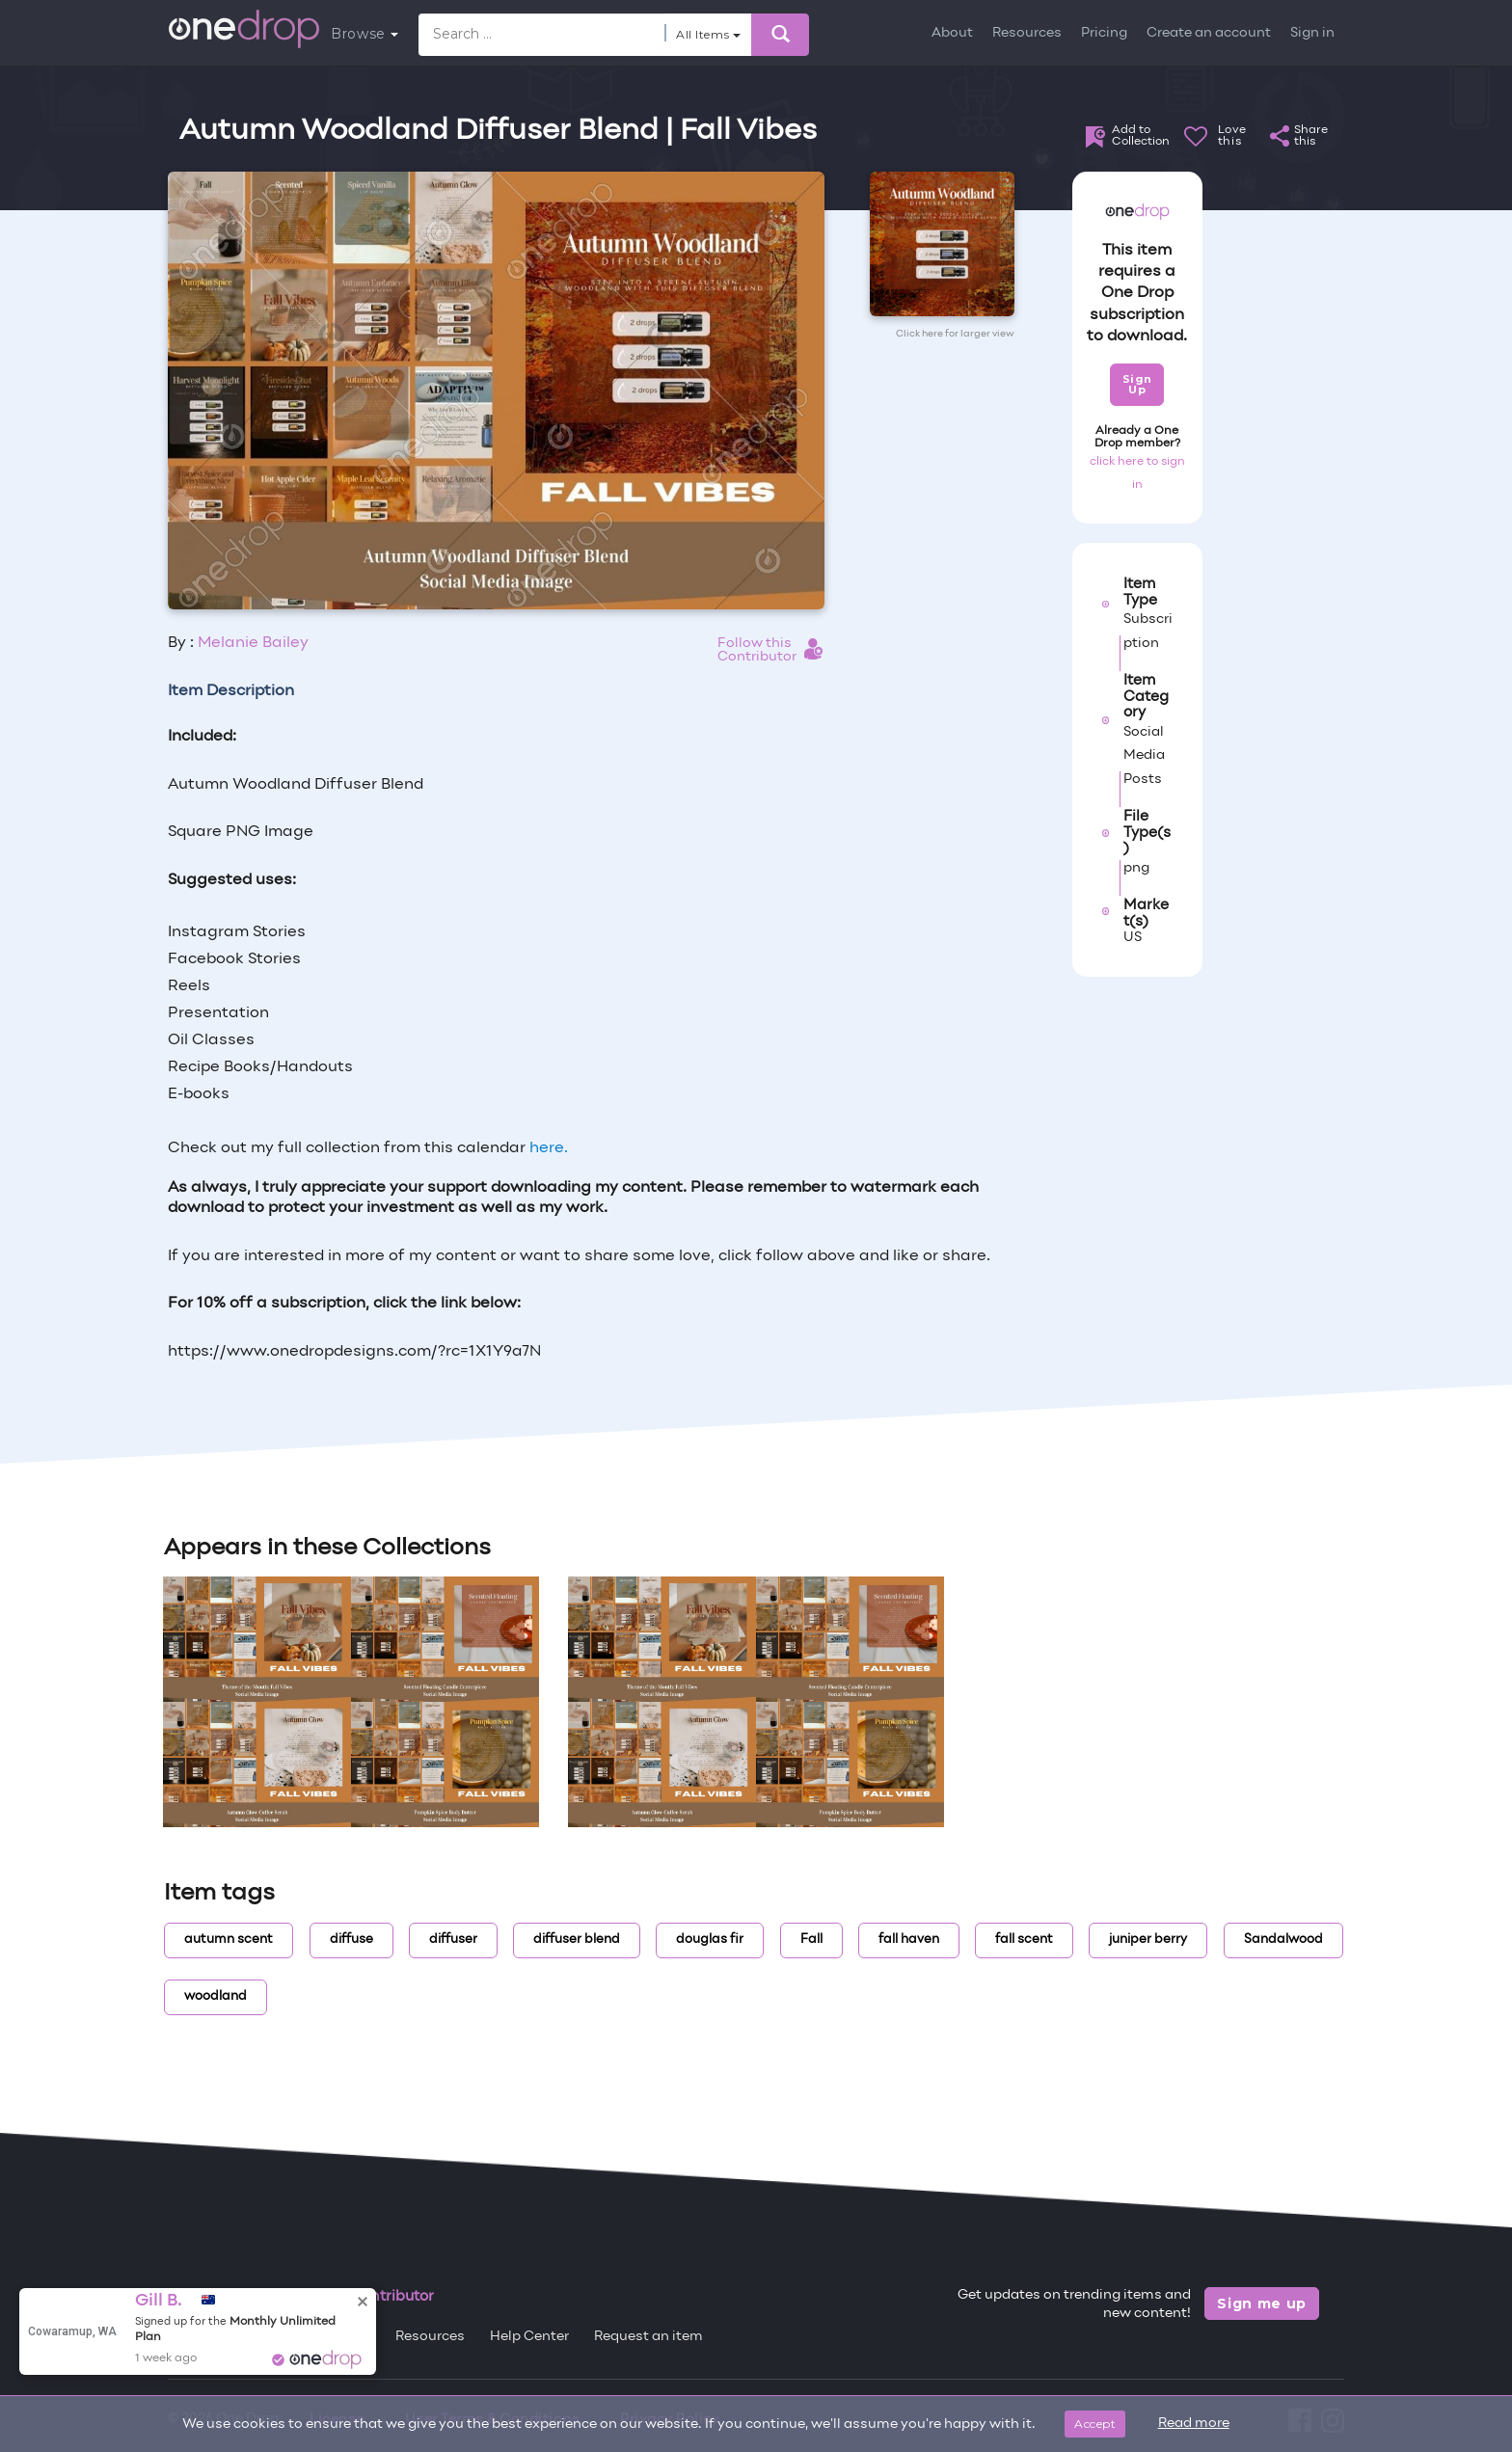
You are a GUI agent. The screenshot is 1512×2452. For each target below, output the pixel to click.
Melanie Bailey (253, 643)
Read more (1193, 2423)
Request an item (648, 2337)
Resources (1027, 33)
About (952, 33)
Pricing (1104, 33)
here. (548, 1148)
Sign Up (1137, 384)
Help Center (529, 2337)
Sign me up (1262, 2303)
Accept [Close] (1095, 2423)
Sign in (1312, 33)
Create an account (1209, 33)
